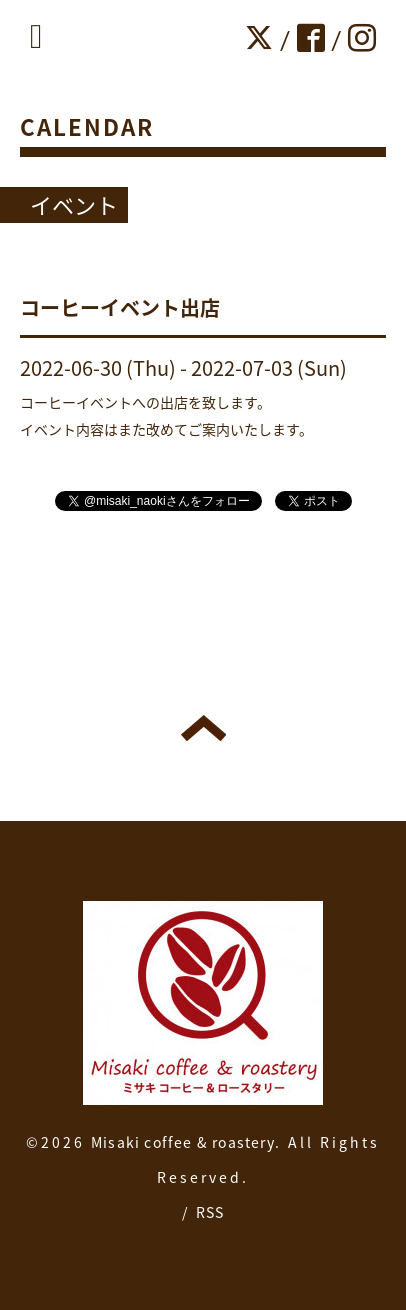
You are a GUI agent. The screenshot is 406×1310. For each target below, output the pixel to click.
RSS (210, 1212)
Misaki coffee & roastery (183, 1142)
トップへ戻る (203, 728)
